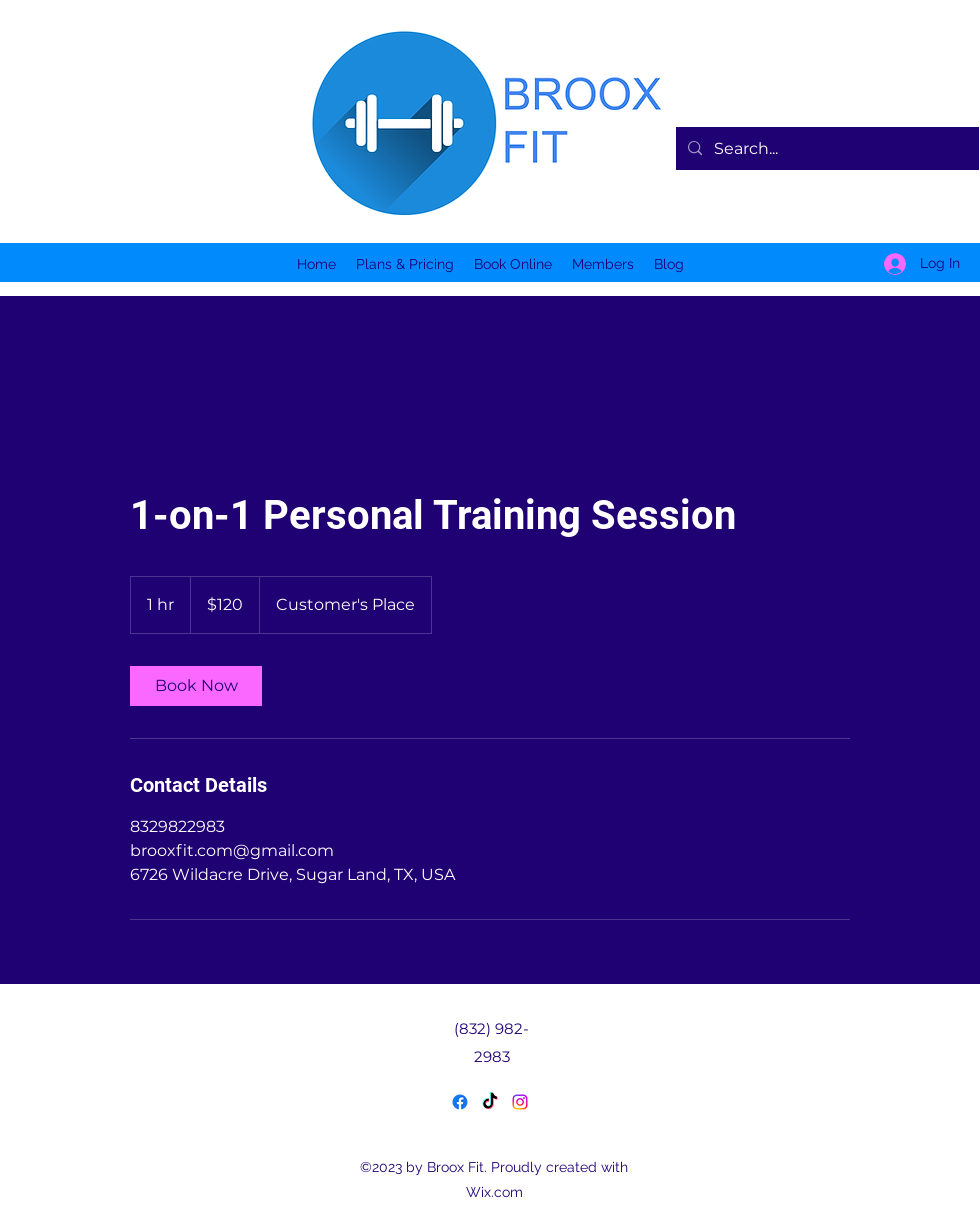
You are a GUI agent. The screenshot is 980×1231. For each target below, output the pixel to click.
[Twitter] (490, 1102)
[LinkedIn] (520, 1102)
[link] (196, 686)
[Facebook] (460, 1102)
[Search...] (825, 149)
